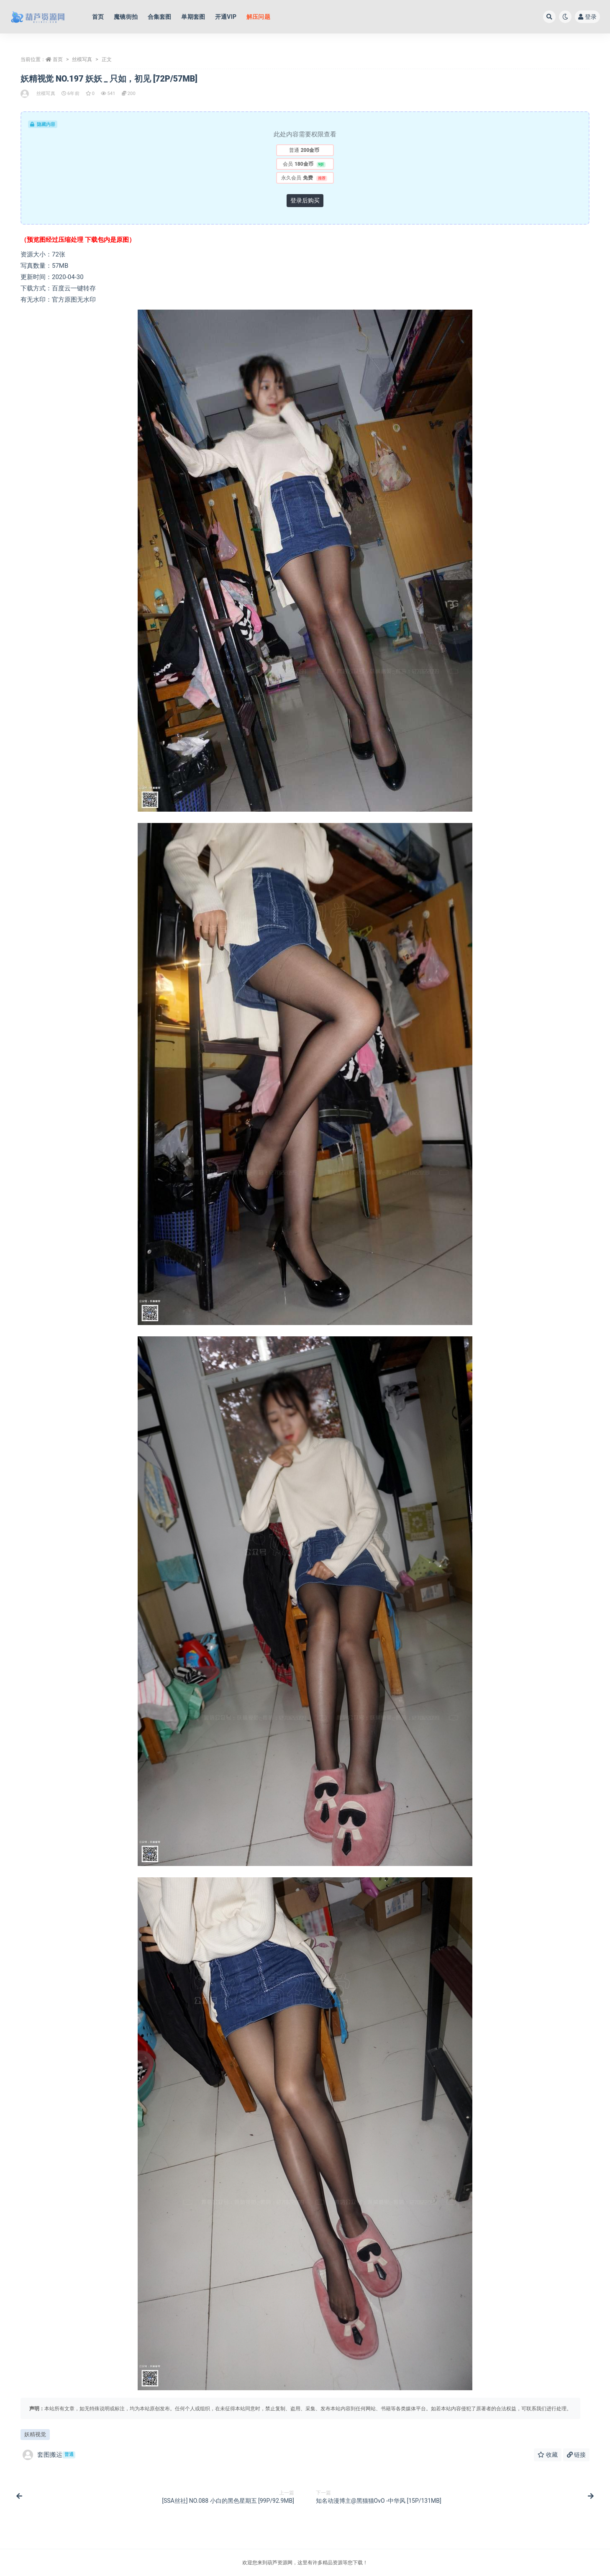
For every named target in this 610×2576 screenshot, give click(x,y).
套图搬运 (49, 2455)
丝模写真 (82, 59)
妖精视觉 (35, 2434)
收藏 (547, 2454)
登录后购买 (305, 200)
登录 (587, 16)
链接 (576, 2454)
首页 (58, 59)
